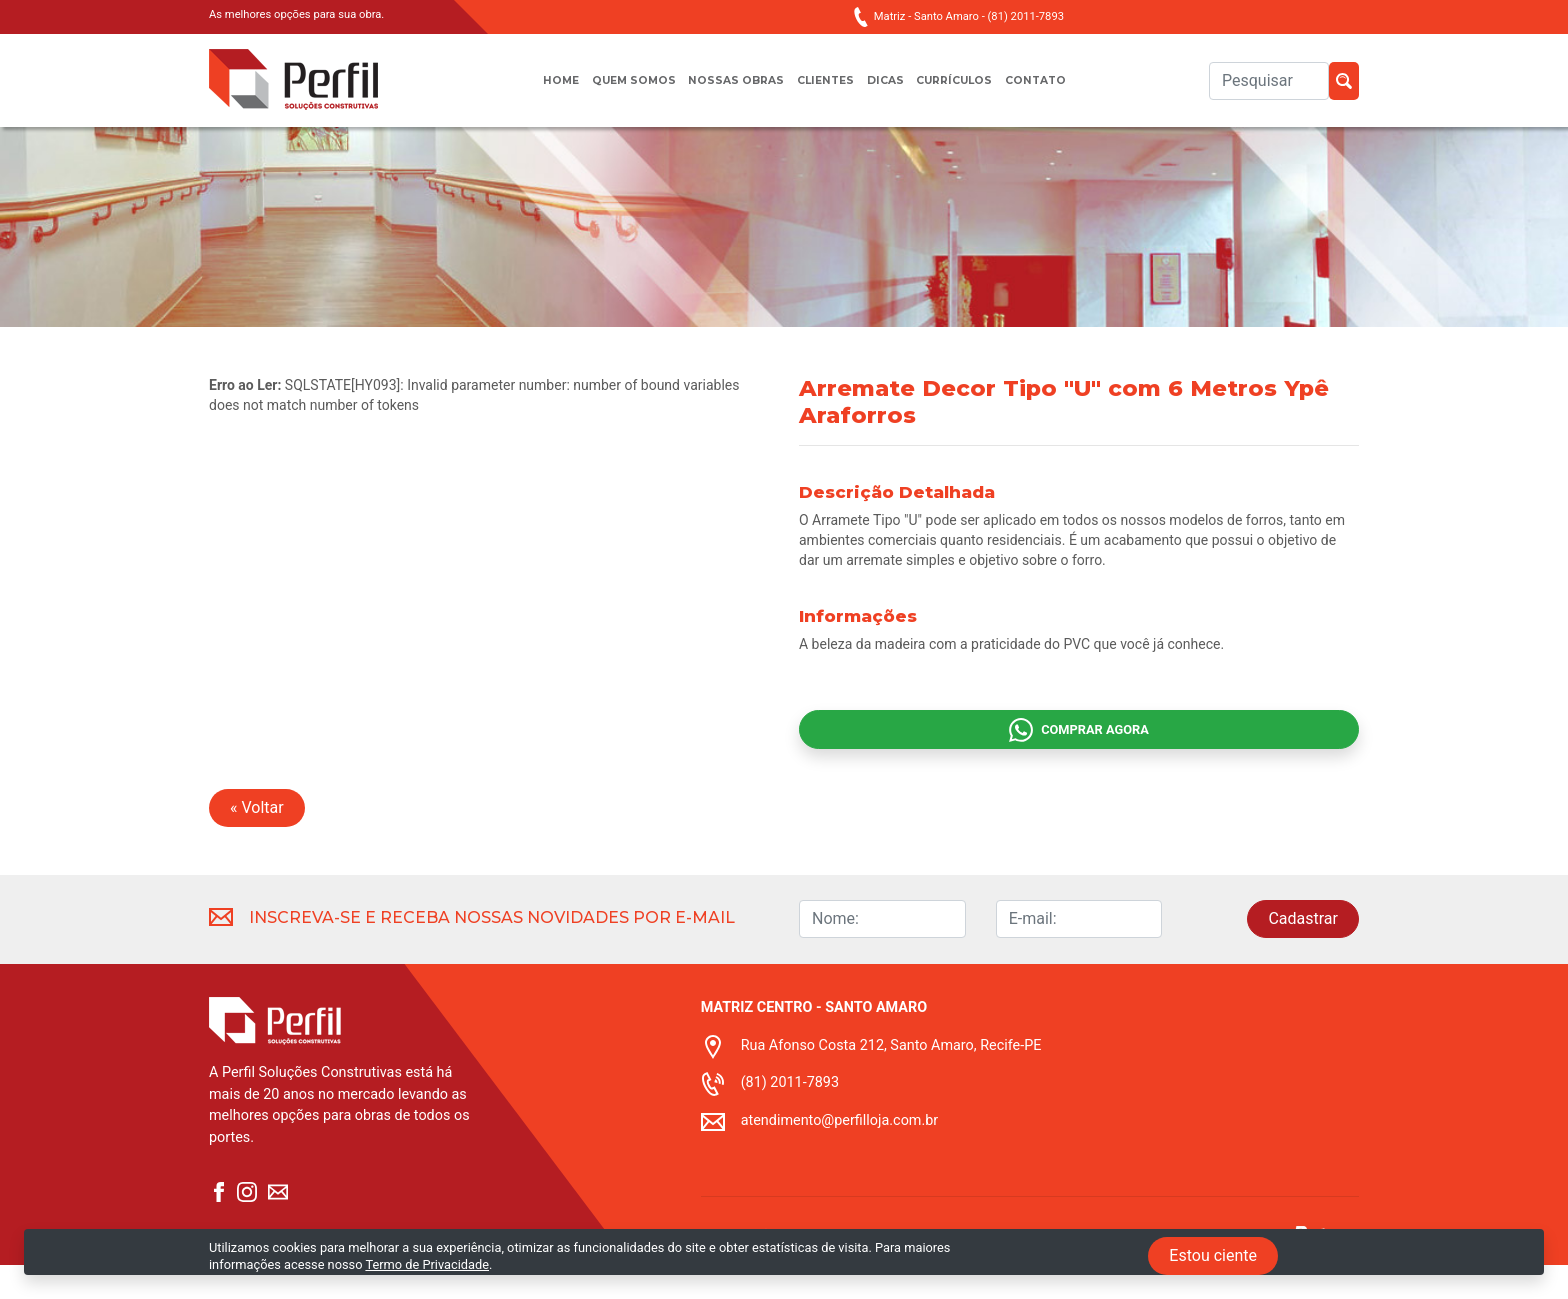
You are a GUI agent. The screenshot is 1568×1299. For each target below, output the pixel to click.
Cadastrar (1303, 952)
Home (533, 90)
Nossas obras (728, 90)
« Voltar (257, 841)
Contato (1062, 90)
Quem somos (615, 90)
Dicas (892, 90)
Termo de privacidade (763, 1287)
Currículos (970, 90)
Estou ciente (1213, 1255)
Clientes (826, 90)
